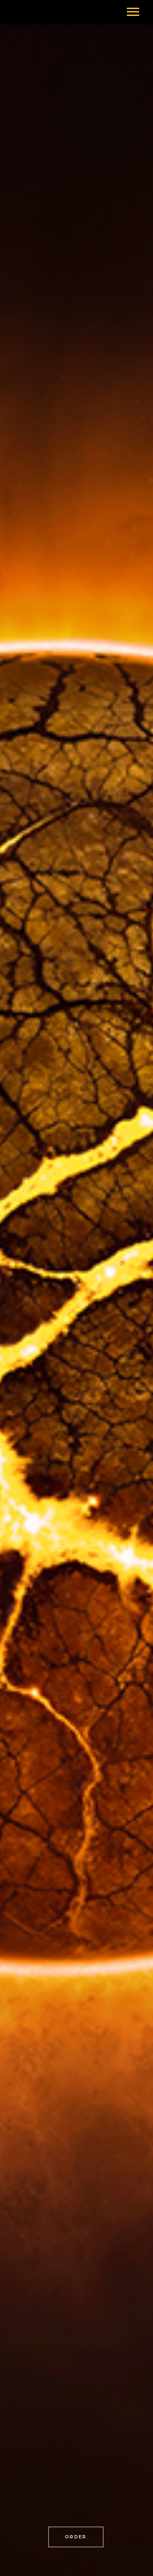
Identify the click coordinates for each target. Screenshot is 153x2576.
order (76, 2537)
